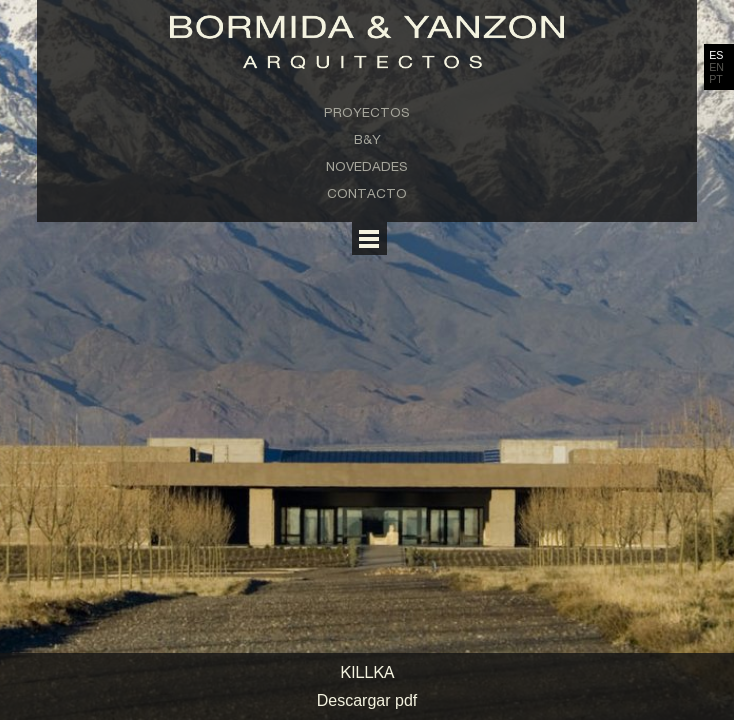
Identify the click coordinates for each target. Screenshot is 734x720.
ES (716, 55)
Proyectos (367, 112)
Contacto (367, 193)
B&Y (367, 139)
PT (716, 79)
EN (716, 67)
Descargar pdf (367, 700)
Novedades (367, 166)
